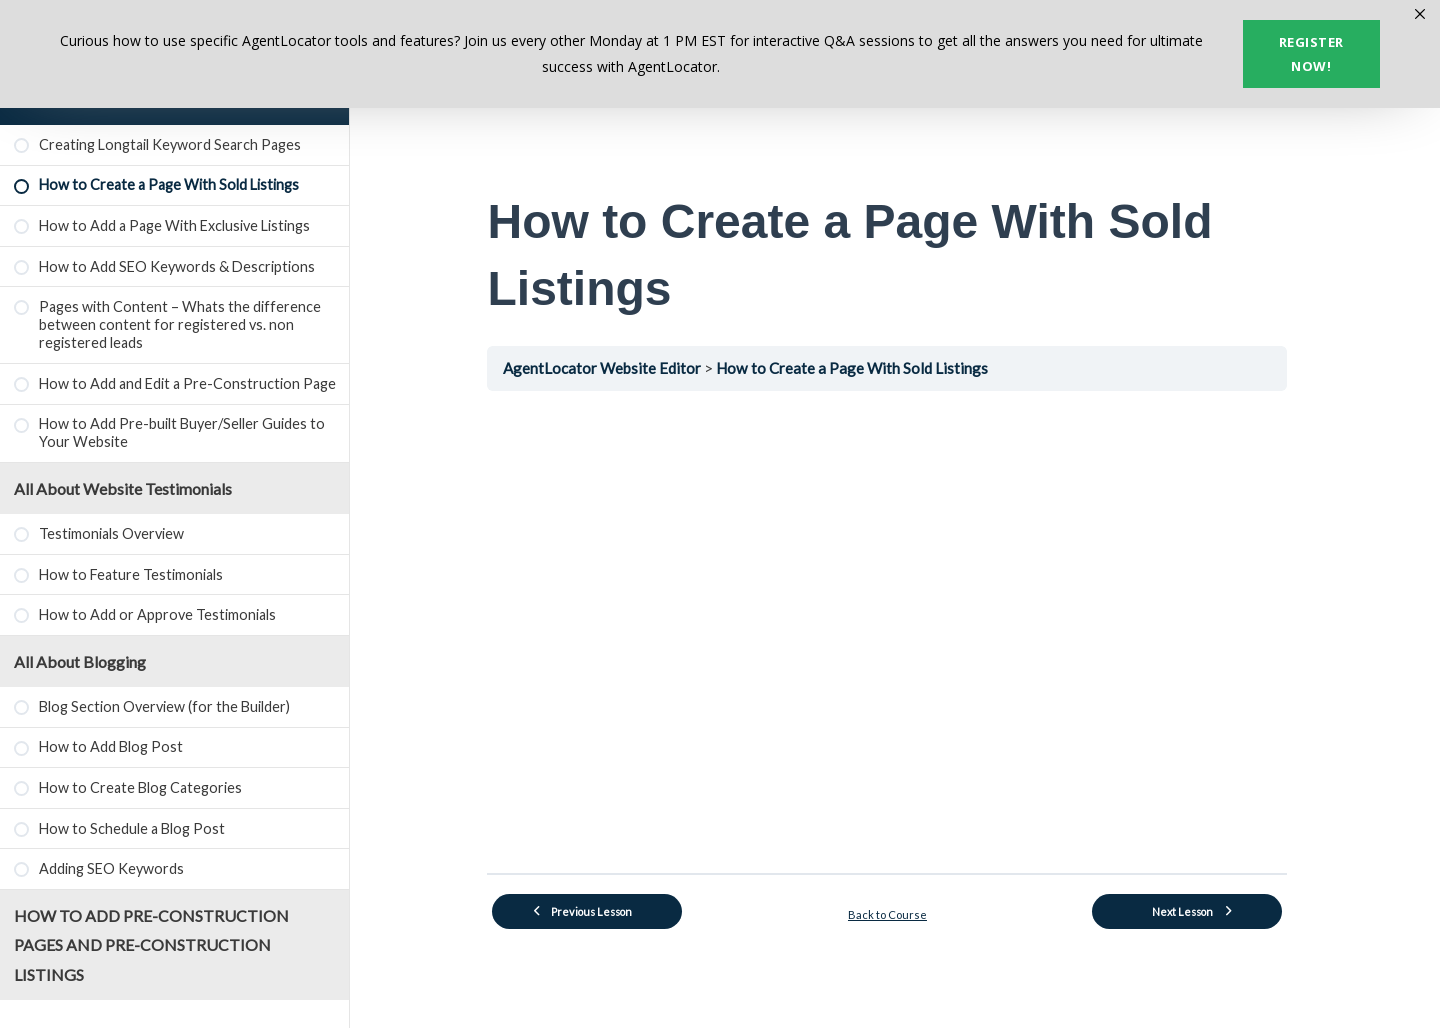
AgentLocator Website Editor (611, 368)
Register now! (1311, 54)
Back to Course (895, 913)
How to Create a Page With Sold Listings (860, 368)
